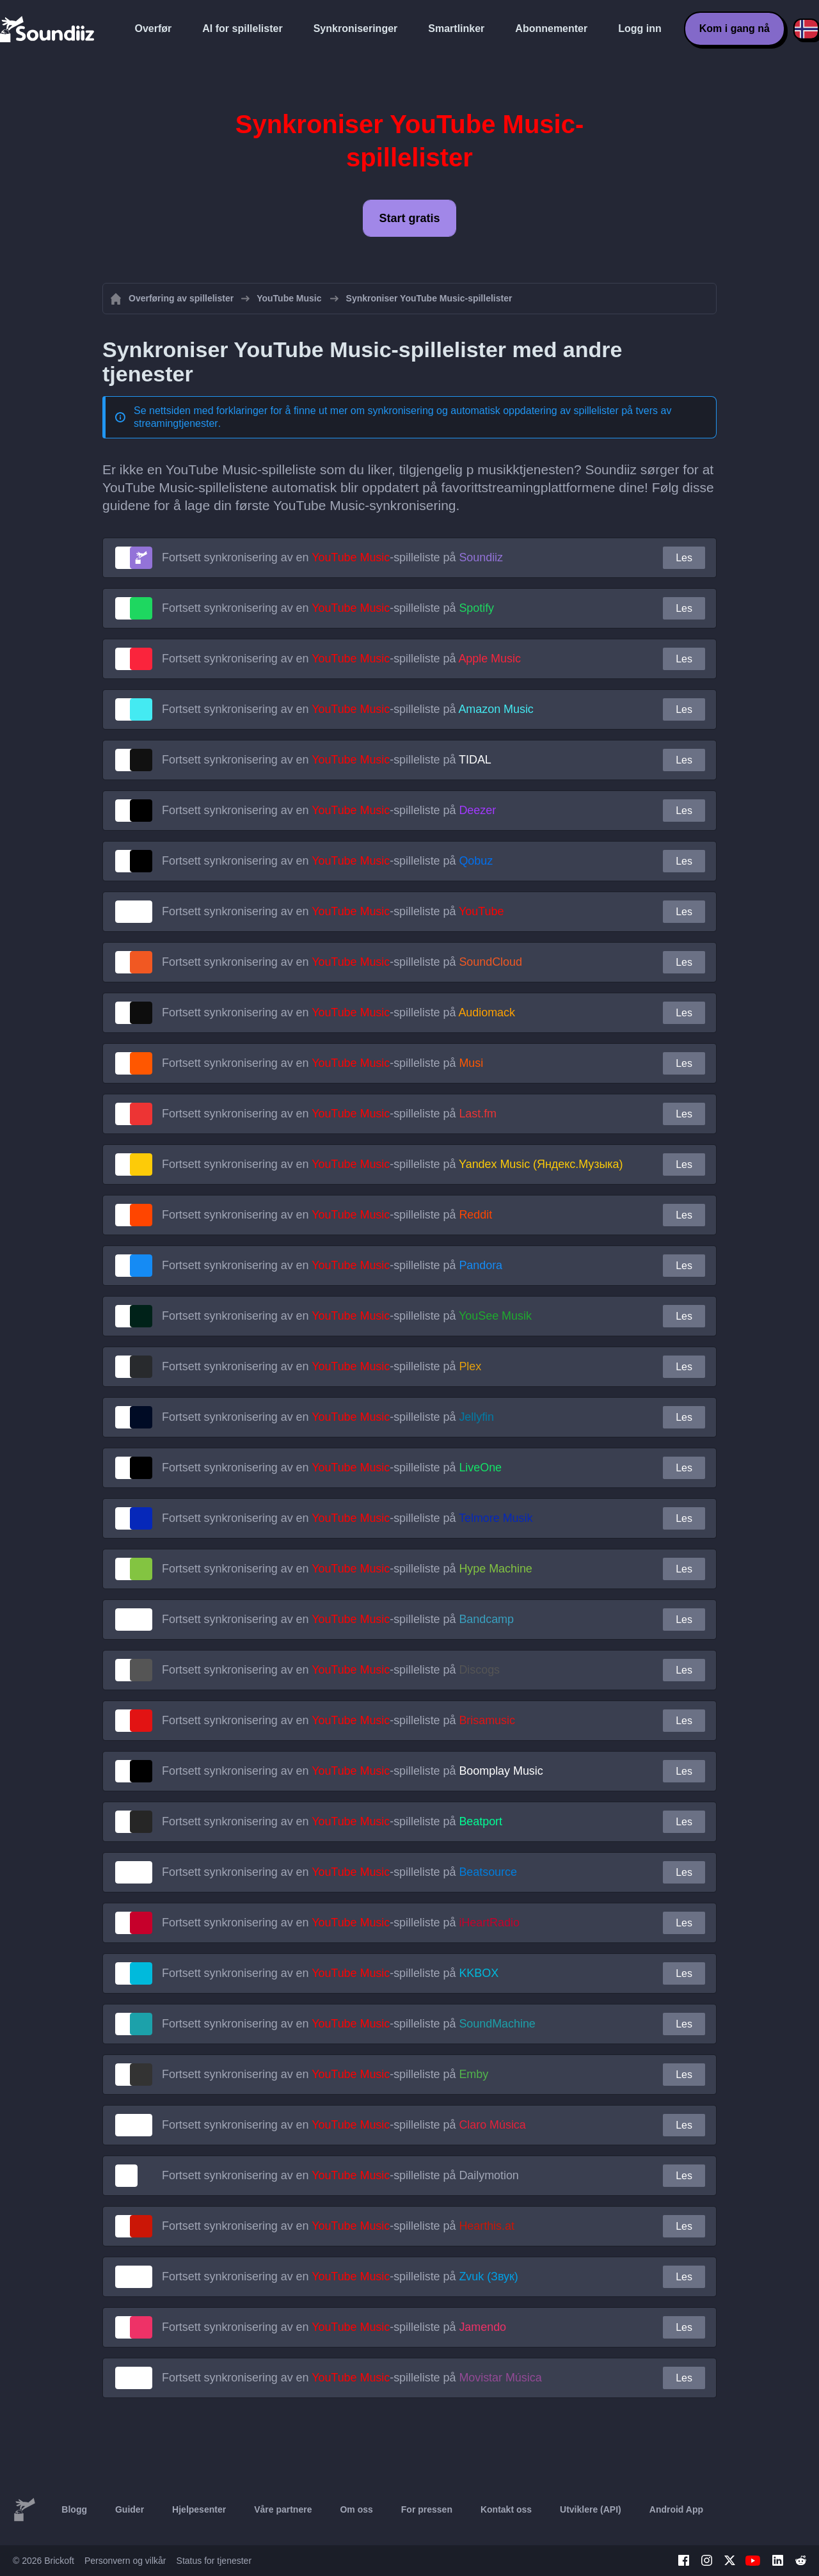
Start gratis (409, 218)
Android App (676, 2509)
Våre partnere (283, 2509)
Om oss (356, 2509)
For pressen (426, 2509)
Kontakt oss (506, 2509)
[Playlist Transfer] (48, 28)
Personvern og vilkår (125, 2561)
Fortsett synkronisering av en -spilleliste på (332, 557)
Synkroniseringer (356, 28)
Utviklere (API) (590, 2509)
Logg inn (640, 28)
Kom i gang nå (734, 28)
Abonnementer (551, 28)
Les (684, 557)
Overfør (153, 28)
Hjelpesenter (199, 2509)
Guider (129, 2509)
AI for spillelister (242, 28)
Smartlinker (456, 28)
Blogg (74, 2509)
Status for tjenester (214, 2561)
